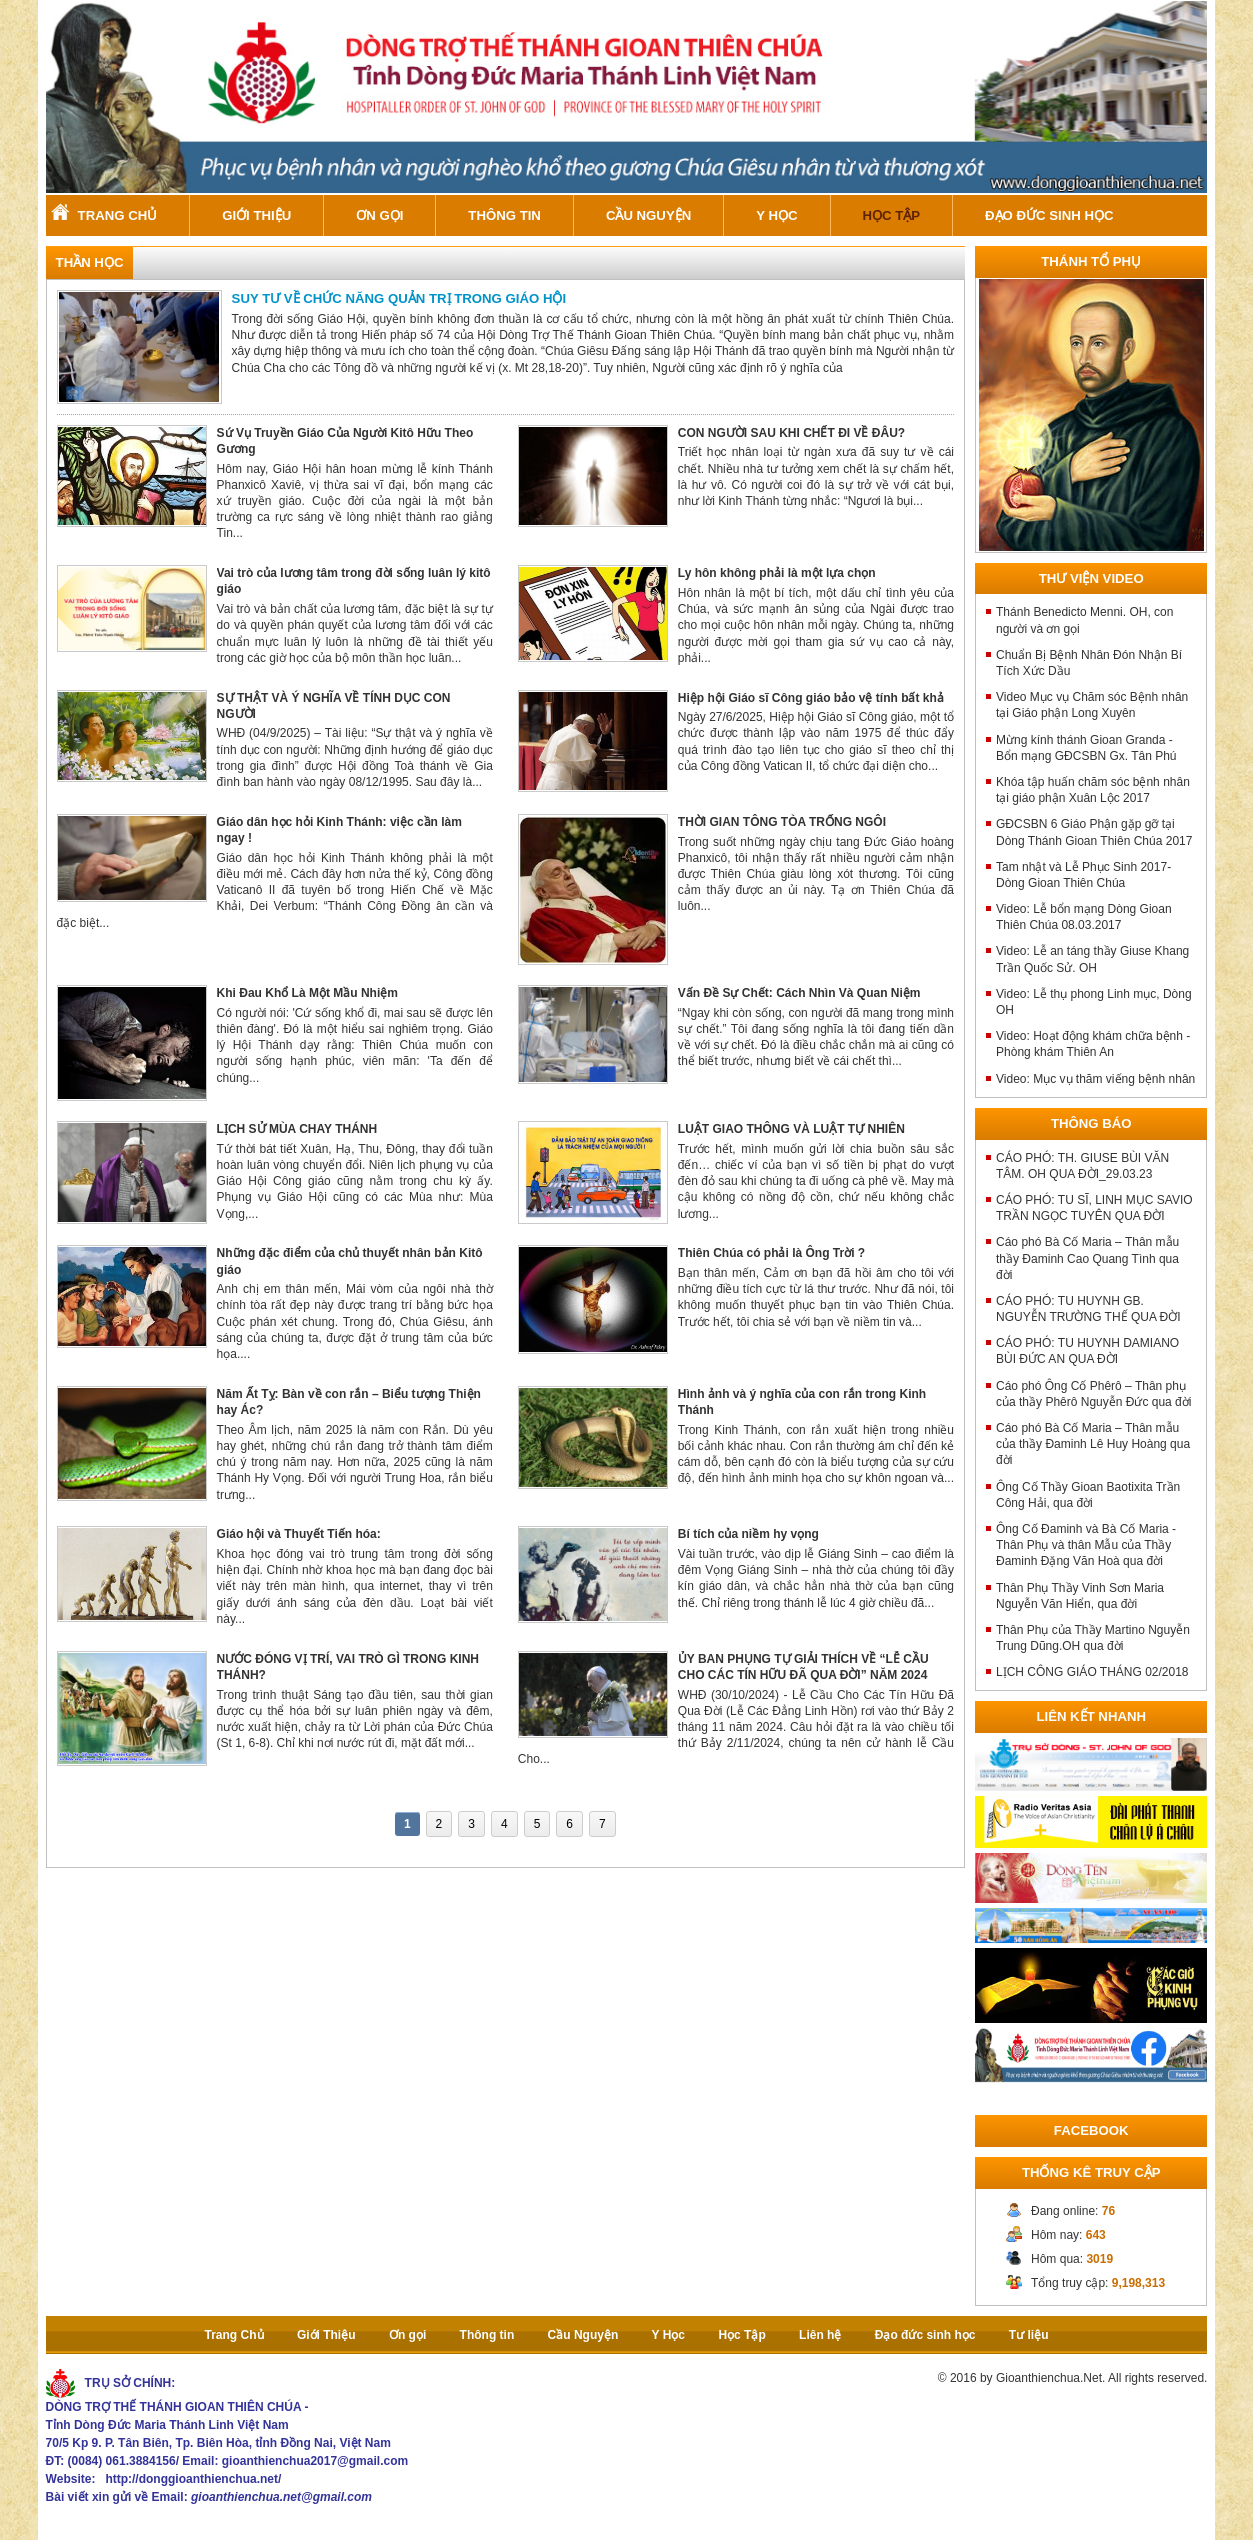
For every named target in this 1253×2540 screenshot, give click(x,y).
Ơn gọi (379, 215)
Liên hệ (820, 2335)
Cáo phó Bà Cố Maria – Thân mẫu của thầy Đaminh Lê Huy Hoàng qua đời (1093, 1444)
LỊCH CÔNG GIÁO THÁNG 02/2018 (1092, 1672)
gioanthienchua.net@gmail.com (281, 2497)
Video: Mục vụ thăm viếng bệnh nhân (1095, 1079)
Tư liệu (1029, 2335)
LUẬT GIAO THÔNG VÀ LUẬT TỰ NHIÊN (791, 1129)
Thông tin (504, 215)
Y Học (776, 215)
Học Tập (892, 215)
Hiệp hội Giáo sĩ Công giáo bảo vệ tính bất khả (811, 698)
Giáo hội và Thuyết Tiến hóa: (299, 1534)
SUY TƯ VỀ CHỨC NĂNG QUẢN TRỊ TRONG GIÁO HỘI (399, 298)
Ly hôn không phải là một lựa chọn (777, 573)
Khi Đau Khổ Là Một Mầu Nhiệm (307, 993)
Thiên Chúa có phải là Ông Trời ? (771, 1253)
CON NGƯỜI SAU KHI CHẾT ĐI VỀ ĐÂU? (791, 433)
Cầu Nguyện (648, 215)
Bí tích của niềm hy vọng (748, 1534)
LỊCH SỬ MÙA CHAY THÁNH (297, 1129)
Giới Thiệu (256, 215)
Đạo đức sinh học (1049, 215)
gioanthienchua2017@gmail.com (315, 2461)
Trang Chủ (118, 215)
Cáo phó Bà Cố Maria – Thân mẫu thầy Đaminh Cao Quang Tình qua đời (1087, 1258)
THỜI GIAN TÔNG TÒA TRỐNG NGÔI (782, 822)
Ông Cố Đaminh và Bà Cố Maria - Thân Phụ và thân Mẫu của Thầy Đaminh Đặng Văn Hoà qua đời (1086, 1545)
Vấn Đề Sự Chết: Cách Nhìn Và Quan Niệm (799, 993)
